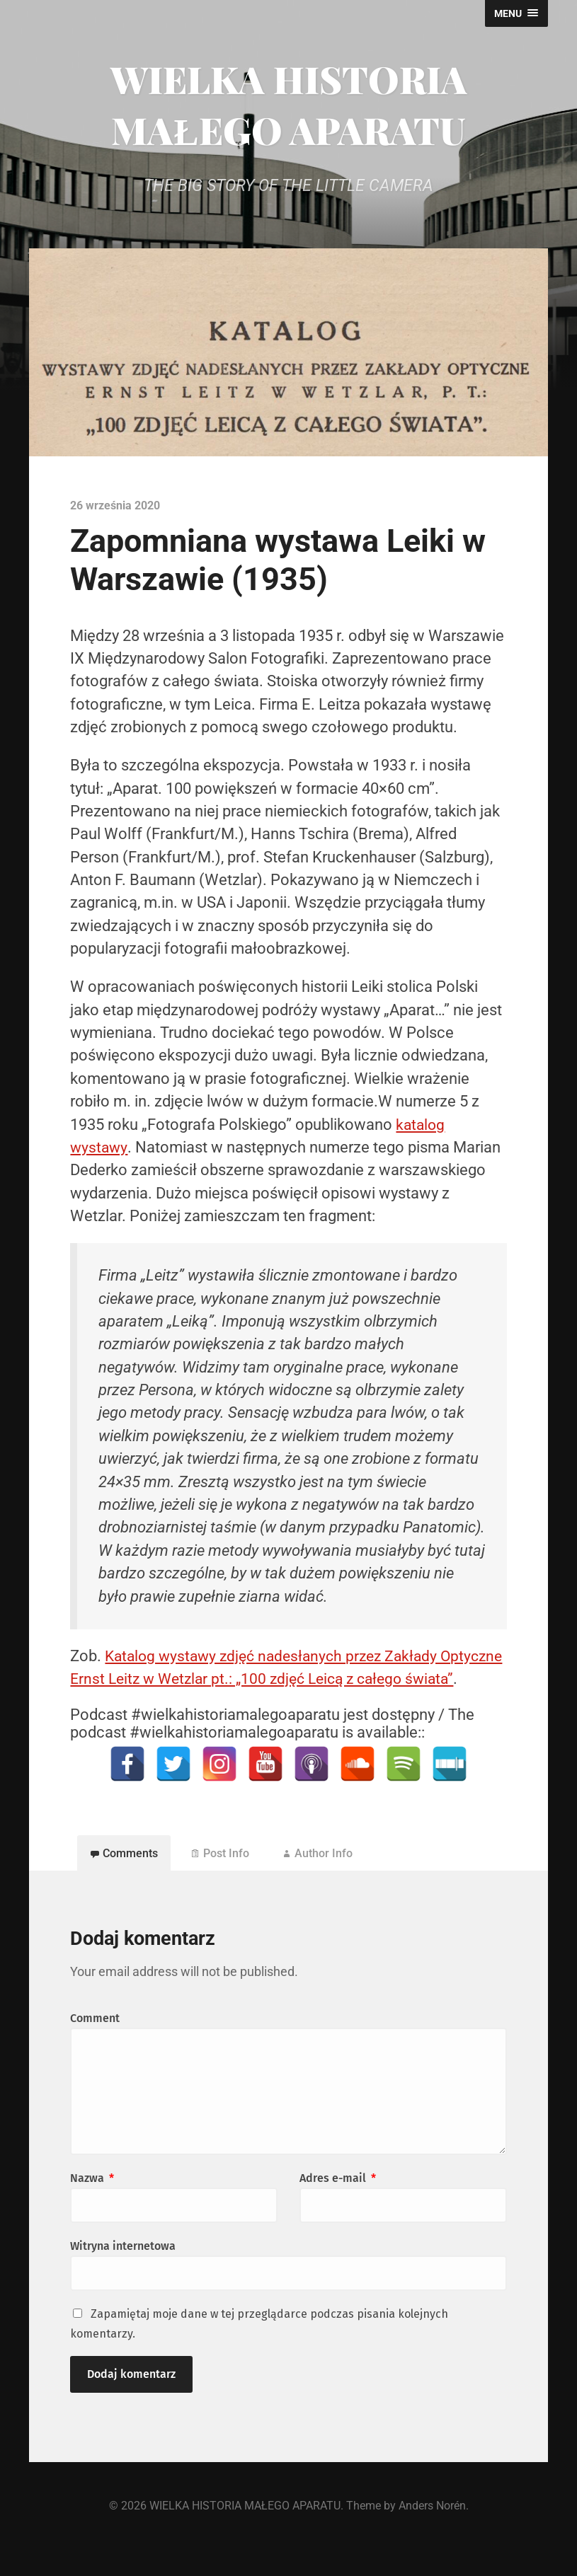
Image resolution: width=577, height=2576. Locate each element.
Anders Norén (432, 2532)
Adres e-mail (337, 2204)
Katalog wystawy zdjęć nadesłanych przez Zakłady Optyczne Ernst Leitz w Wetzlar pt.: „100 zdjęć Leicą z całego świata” (277, 1679)
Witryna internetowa (123, 2272)
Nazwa (92, 2204)
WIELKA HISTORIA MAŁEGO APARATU (288, 104)
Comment (95, 2044)
